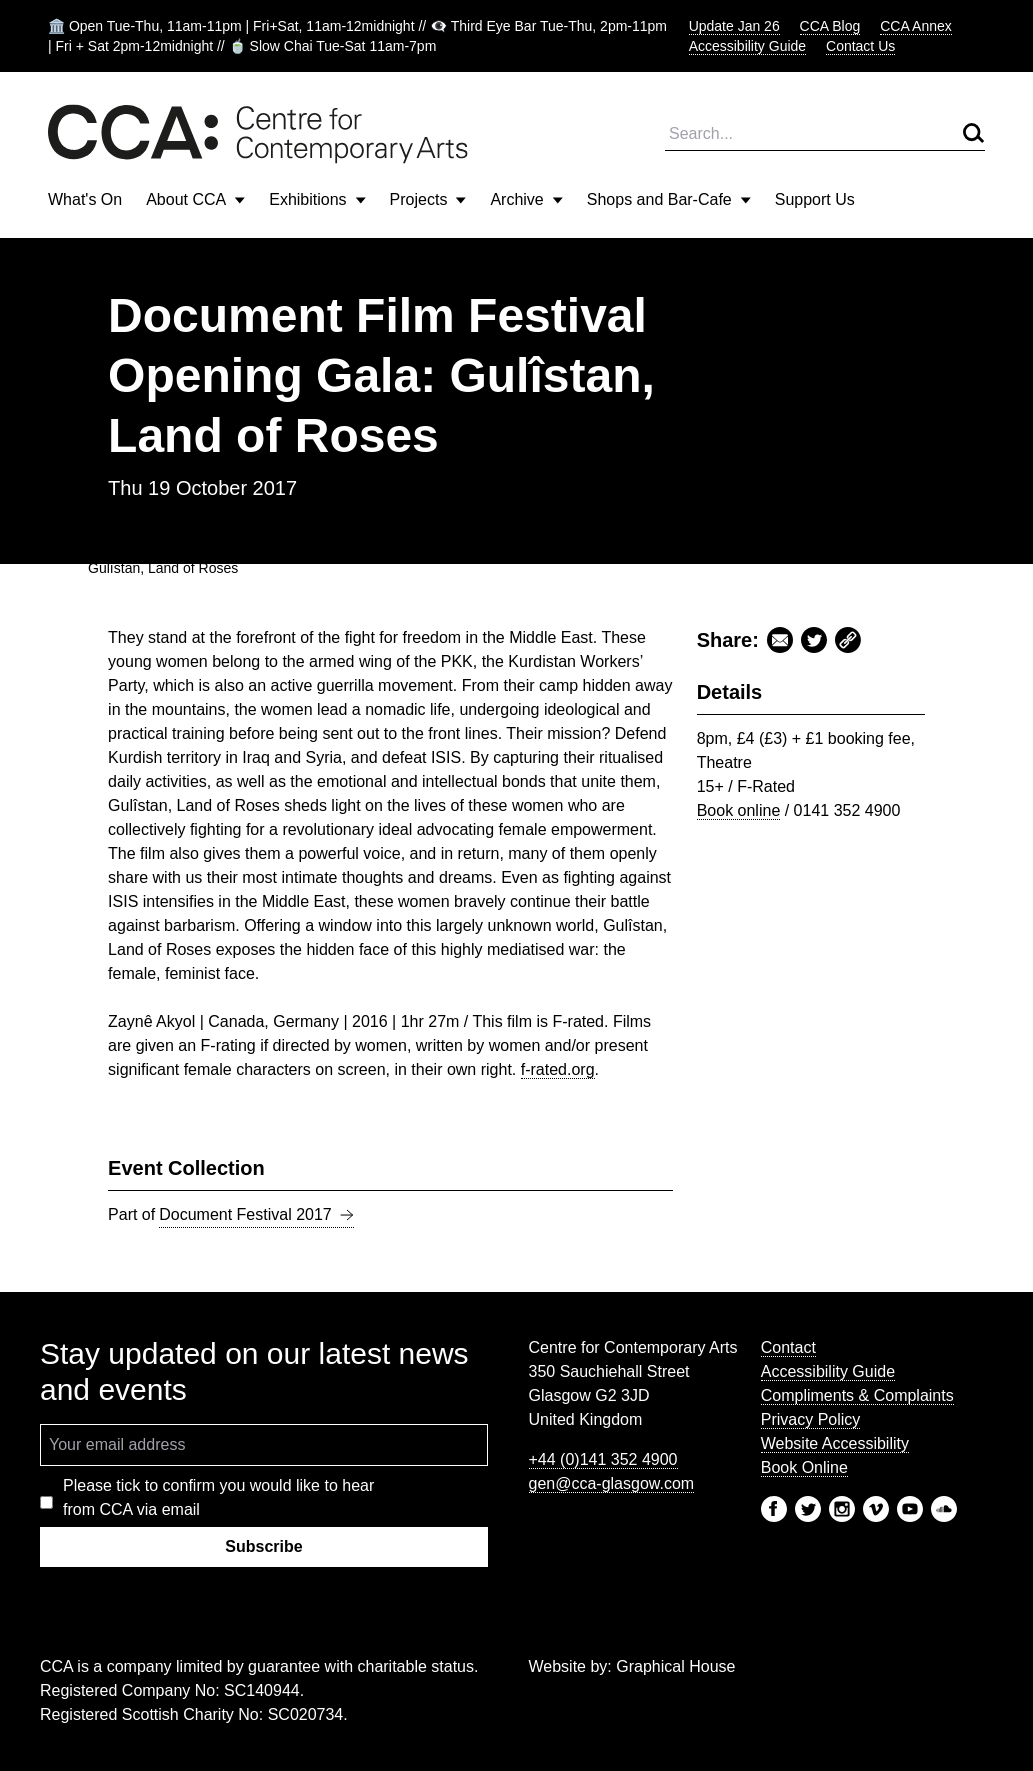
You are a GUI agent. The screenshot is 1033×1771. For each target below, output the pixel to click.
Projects (428, 199)
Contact (788, 1347)
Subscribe (263, 1546)
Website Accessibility (835, 1443)
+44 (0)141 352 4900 (603, 1459)
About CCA (195, 199)
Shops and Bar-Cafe (669, 199)
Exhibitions (317, 199)
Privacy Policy (811, 1419)
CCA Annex (916, 26)
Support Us (815, 199)
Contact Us (860, 46)
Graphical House (675, 1666)
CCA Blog (830, 26)
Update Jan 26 (734, 26)
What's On (85, 199)
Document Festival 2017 (256, 1215)
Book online (739, 810)
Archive (526, 199)
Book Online (804, 1467)
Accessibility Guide (748, 46)
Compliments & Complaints (857, 1395)
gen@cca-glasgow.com (612, 1483)
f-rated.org (558, 1069)
